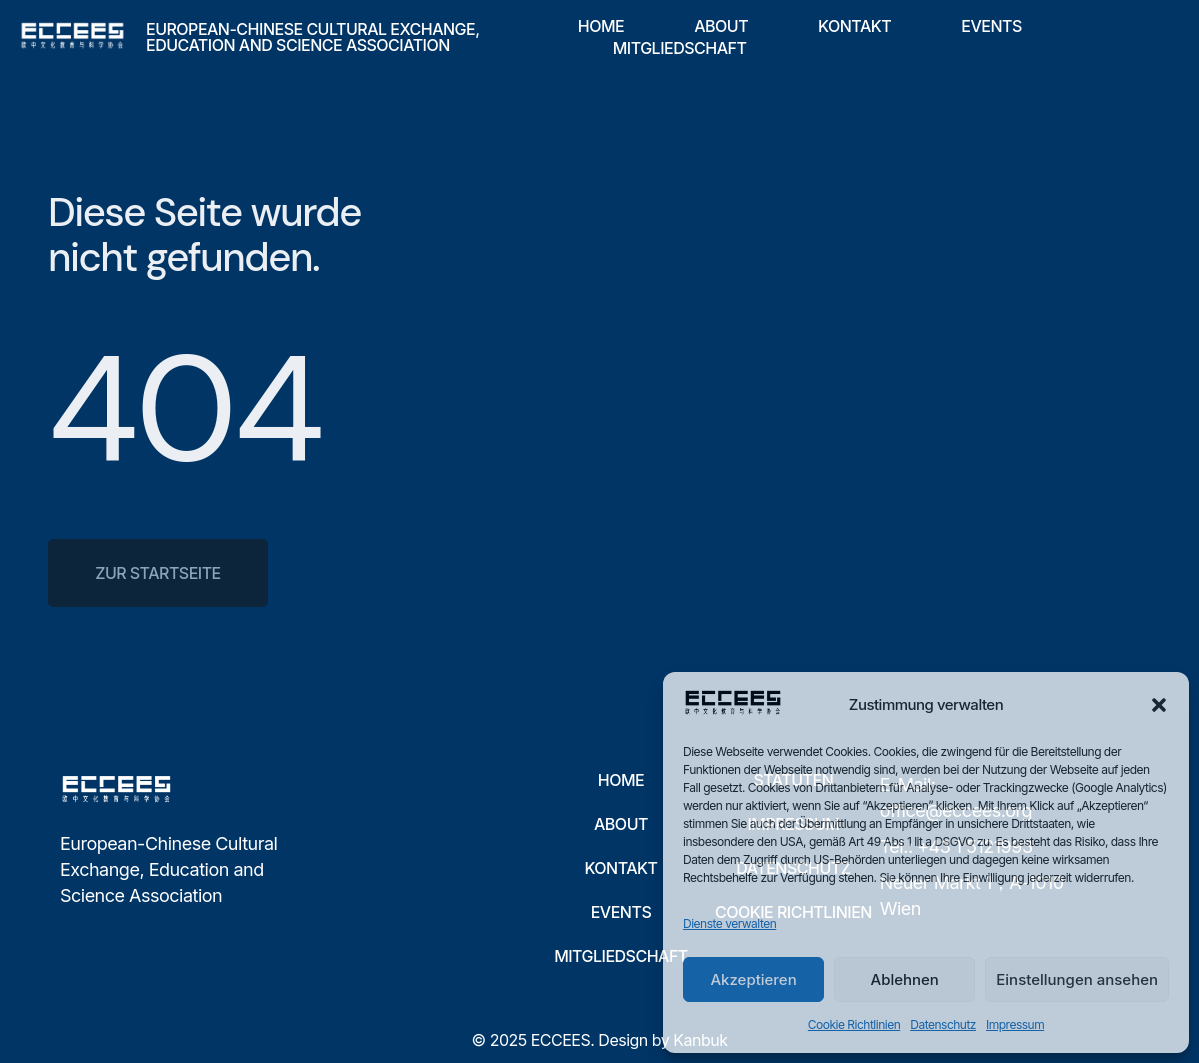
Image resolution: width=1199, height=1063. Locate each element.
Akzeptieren (753, 979)
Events (991, 26)
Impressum (1015, 1024)
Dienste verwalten (729, 923)
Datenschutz (943, 1024)
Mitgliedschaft (680, 48)
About (721, 26)
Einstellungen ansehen (1077, 979)
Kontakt (854, 26)
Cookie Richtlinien (854, 1024)
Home (601, 26)
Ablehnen (905, 979)
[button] (1159, 705)
